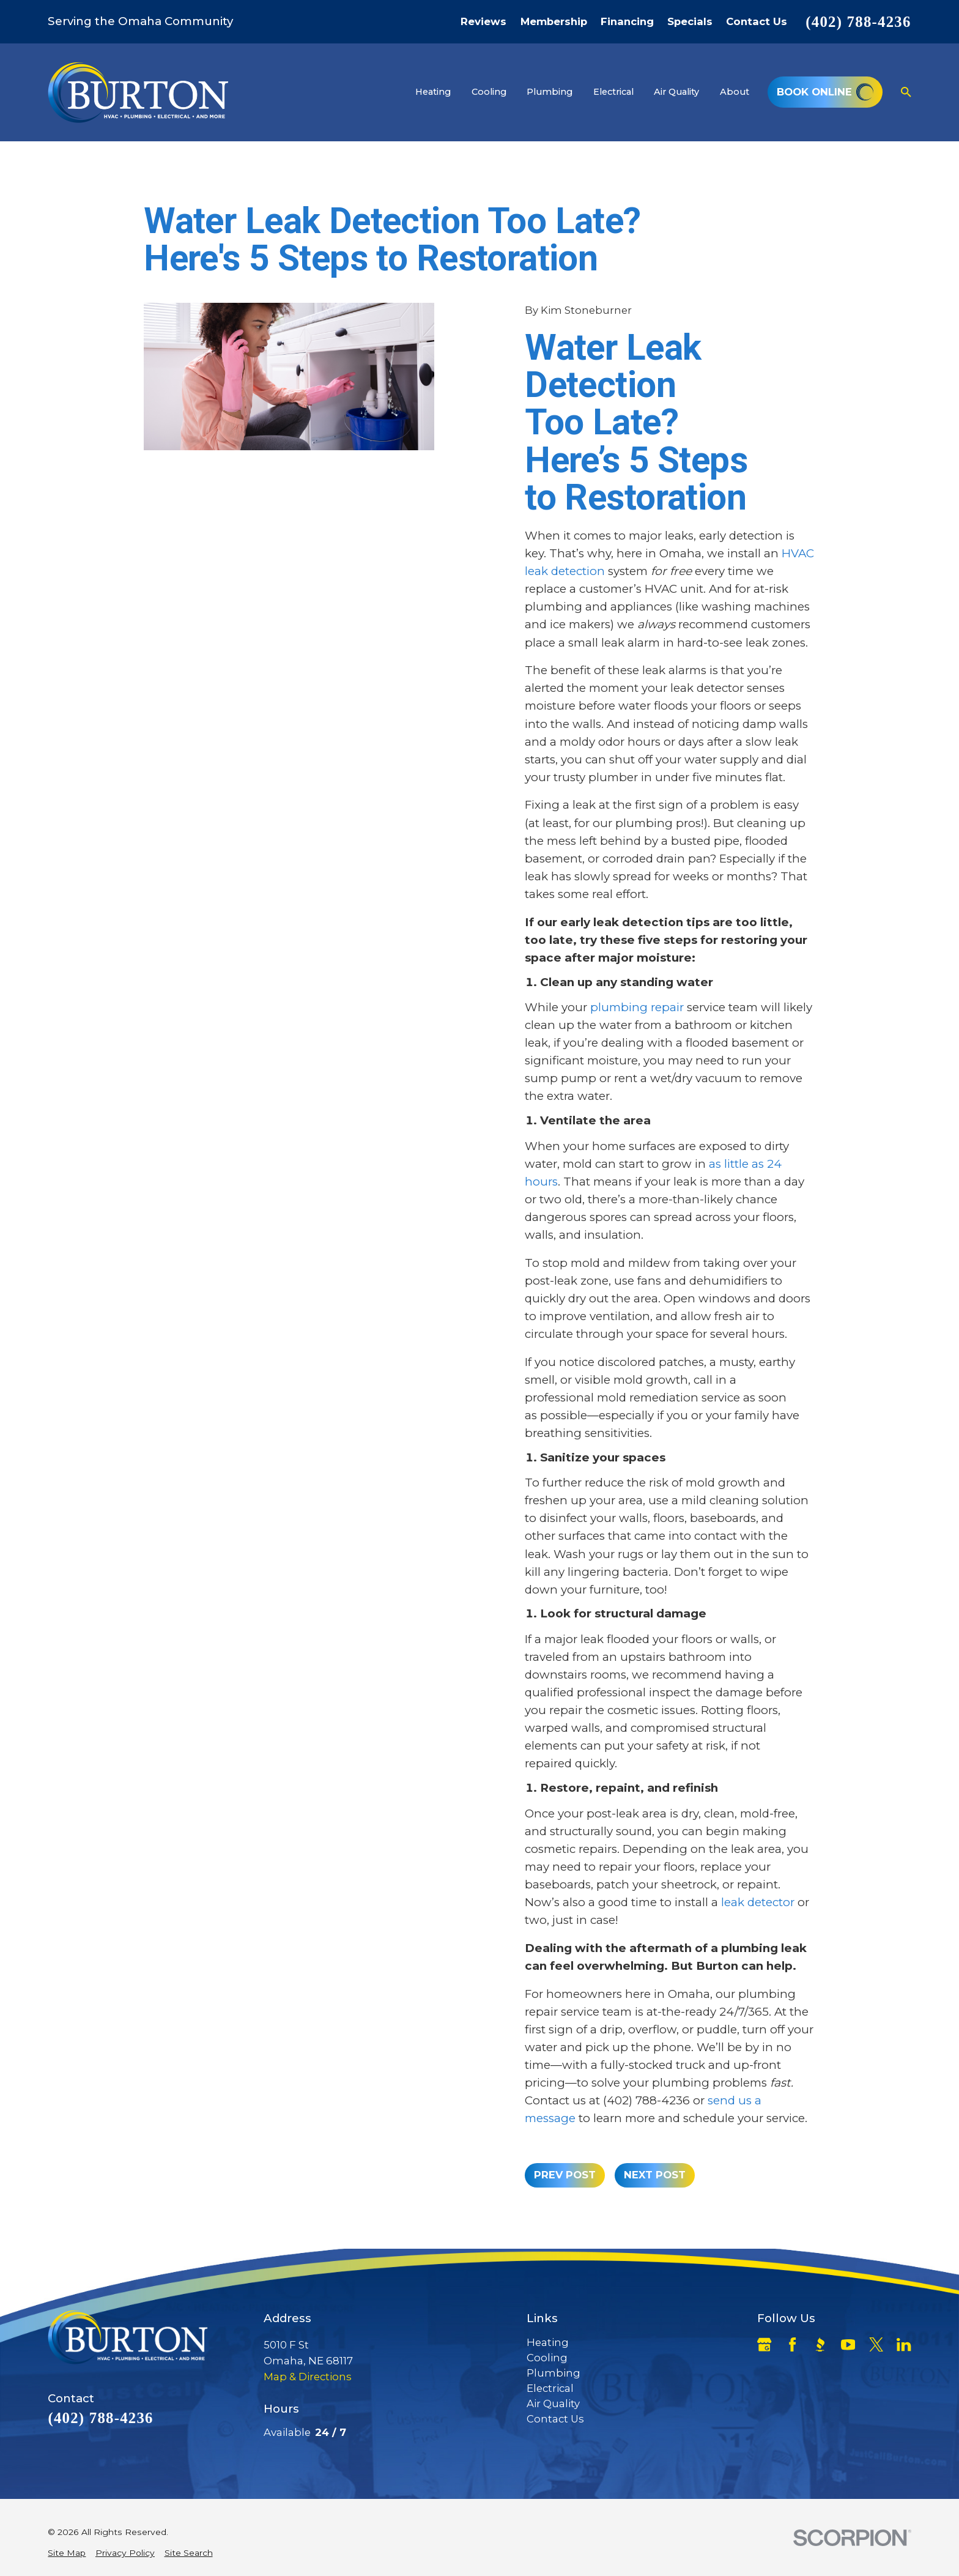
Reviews (483, 22)
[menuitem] (67, 2553)
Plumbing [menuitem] (549, 91)
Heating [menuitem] (433, 91)
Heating (548, 2342)
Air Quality (553, 2403)
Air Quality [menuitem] (676, 91)
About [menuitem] (734, 91)
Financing (627, 22)
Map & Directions (308, 2376)
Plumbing (553, 2373)
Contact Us (756, 22)
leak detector (757, 1902)
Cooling (547, 2357)
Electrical (550, 2388)
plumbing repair (637, 1007)
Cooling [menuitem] (489, 91)
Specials (690, 22)
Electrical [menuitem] (613, 91)
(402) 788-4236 (858, 21)
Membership (553, 22)
